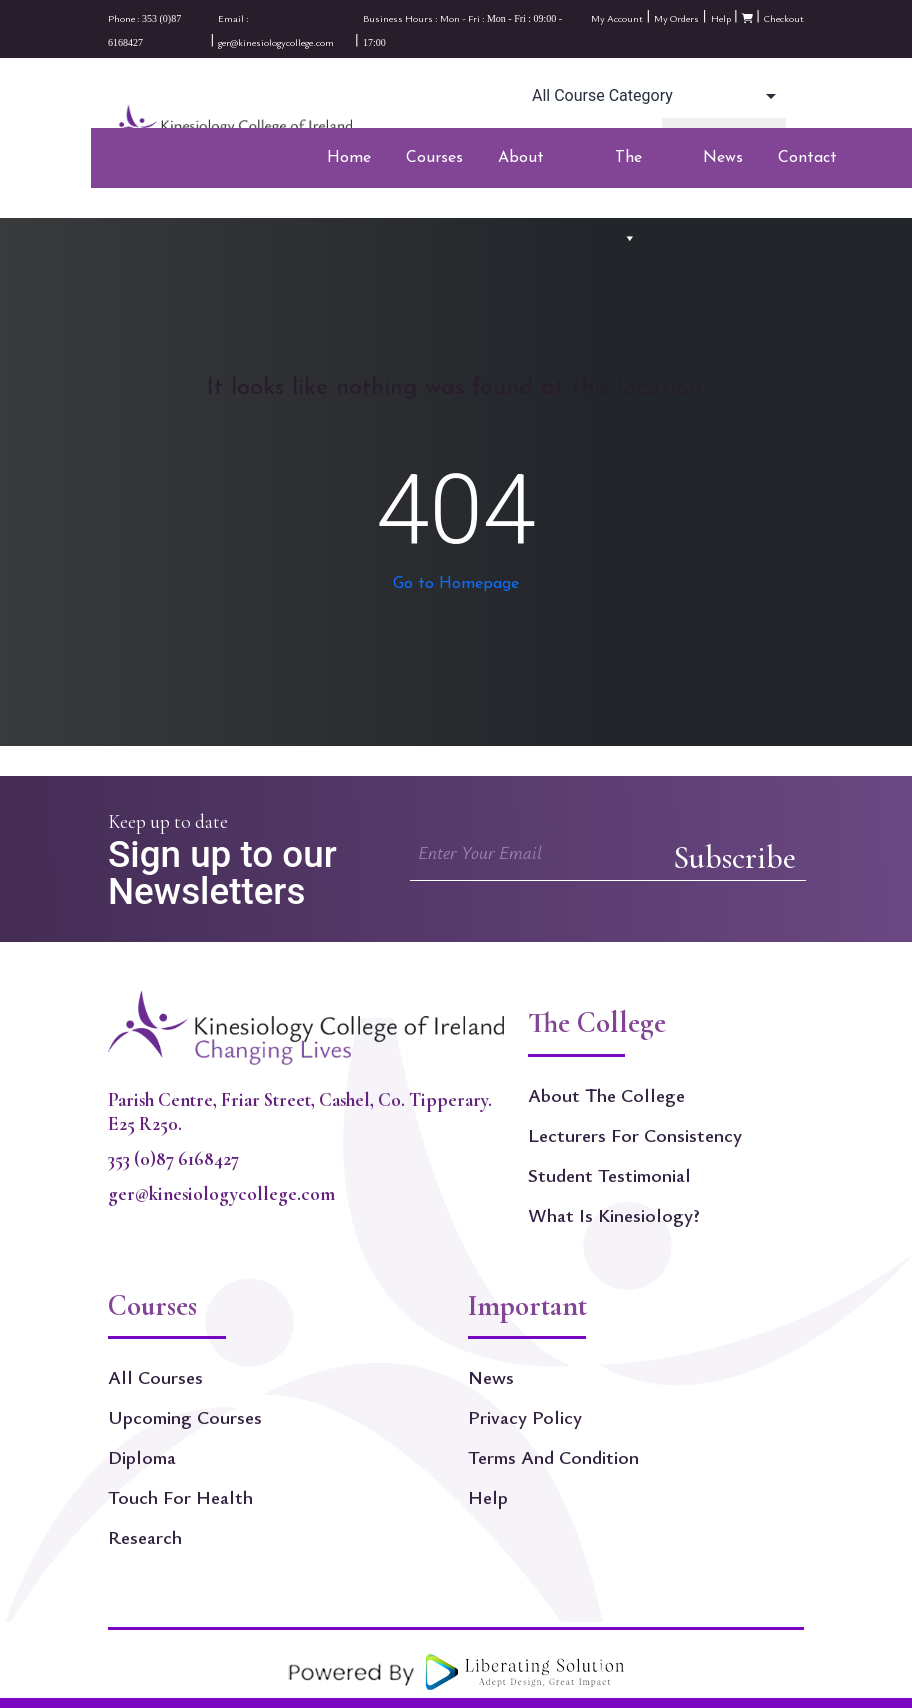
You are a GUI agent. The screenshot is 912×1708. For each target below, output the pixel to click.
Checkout (784, 18)
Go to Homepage (456, 584)
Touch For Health (180, 1497)
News (723, 158)
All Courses (155, 1377)
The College (641, 164)
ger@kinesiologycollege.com (221, 1194)
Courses (434, 164)
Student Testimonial (609, 1175)
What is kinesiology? (614, 1215)
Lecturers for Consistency (635, 1135)
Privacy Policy (525, 1417)
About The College (606, 1095)
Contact (807, 158)
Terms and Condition (553, 1457)
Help (721, 18)
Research (145, 1537)
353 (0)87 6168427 (173, 1159)
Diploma (142, 1457)
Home (349, 158)
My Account (617, 18)
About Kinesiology (539, 164)
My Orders (676, 18)
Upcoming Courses (185, 1417)
